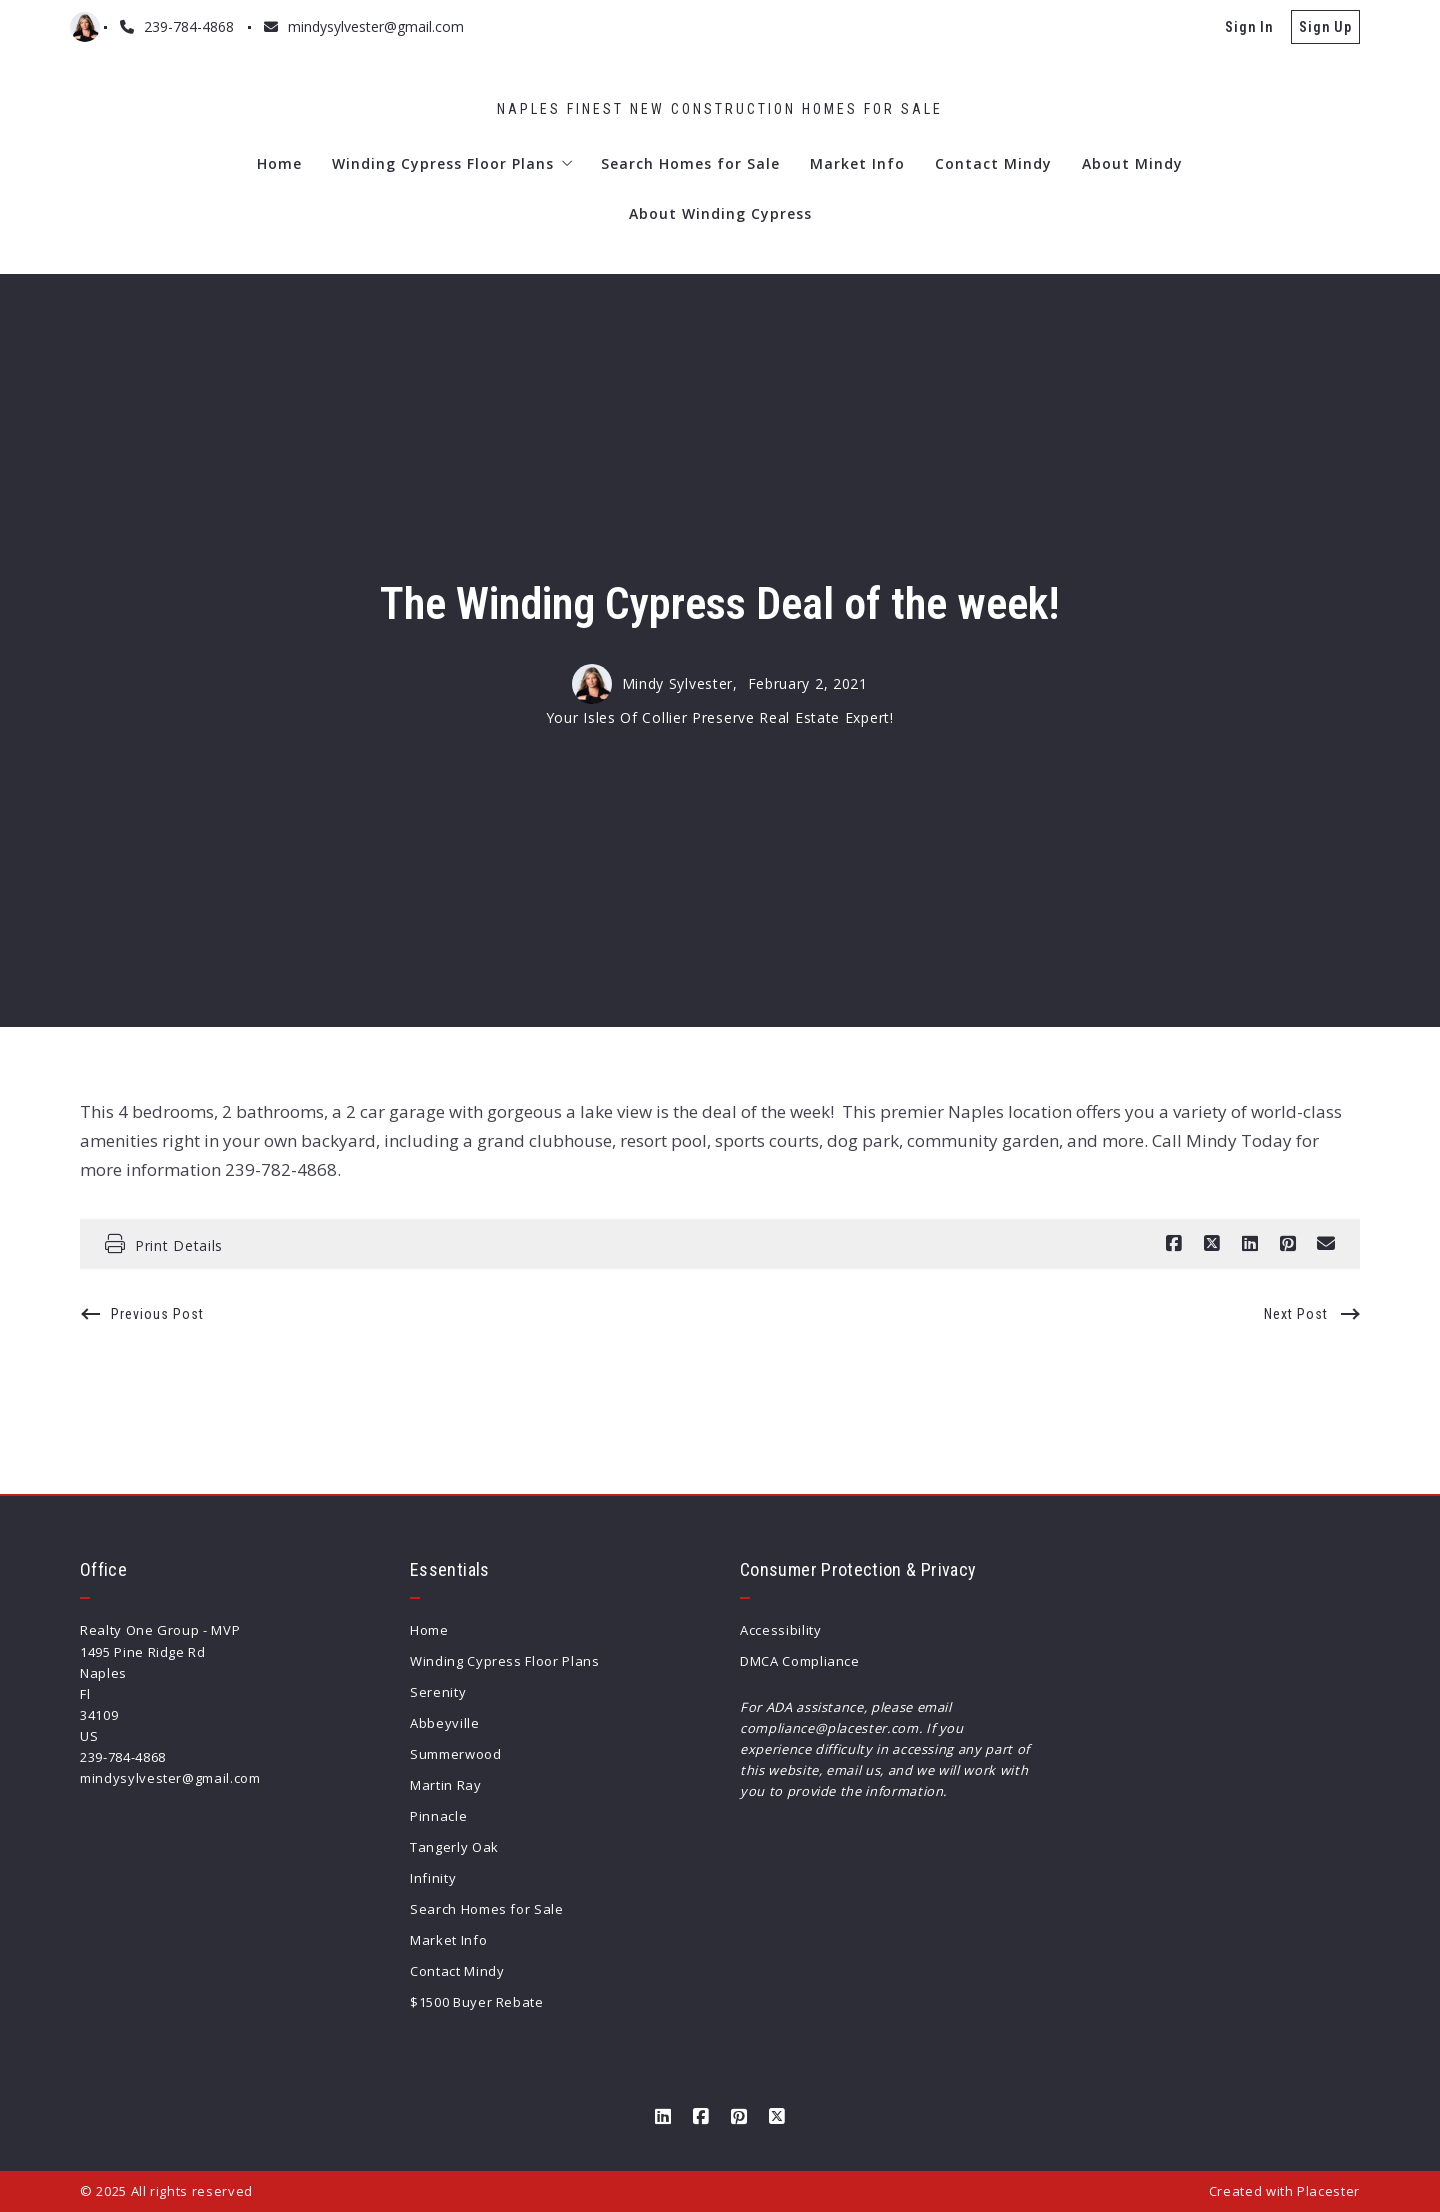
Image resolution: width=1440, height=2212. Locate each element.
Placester (1328, 2191)
